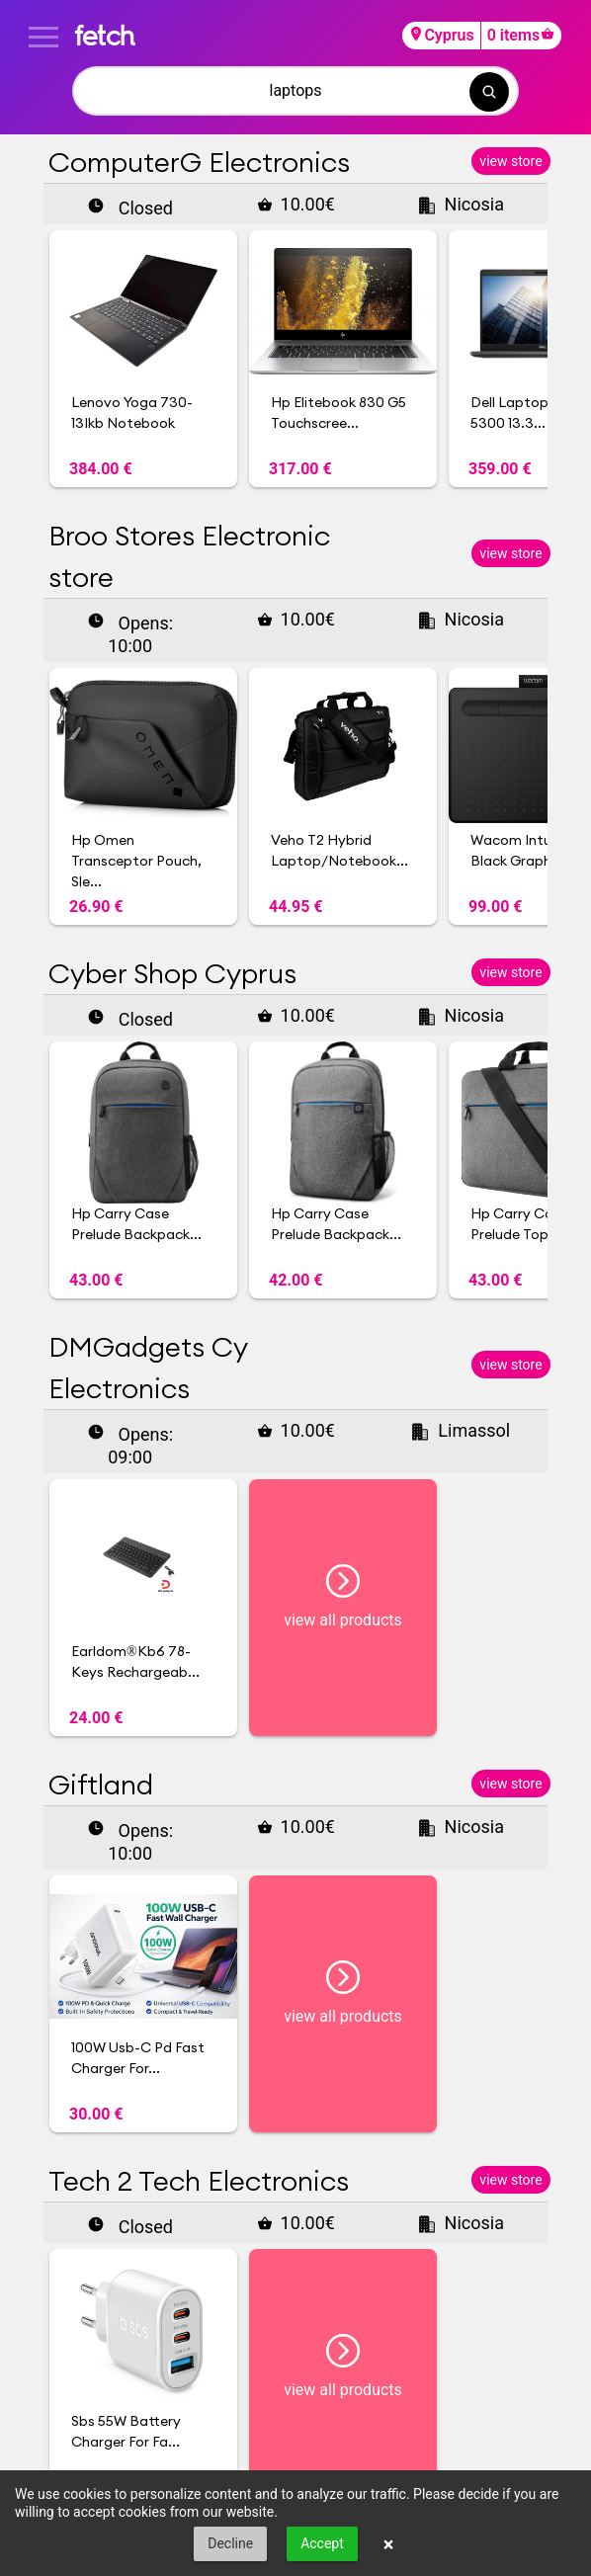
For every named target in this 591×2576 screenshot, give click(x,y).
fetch (104, 35)
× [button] (388, 2544)
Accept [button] (322, 2543)
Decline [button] (230, 2543)
